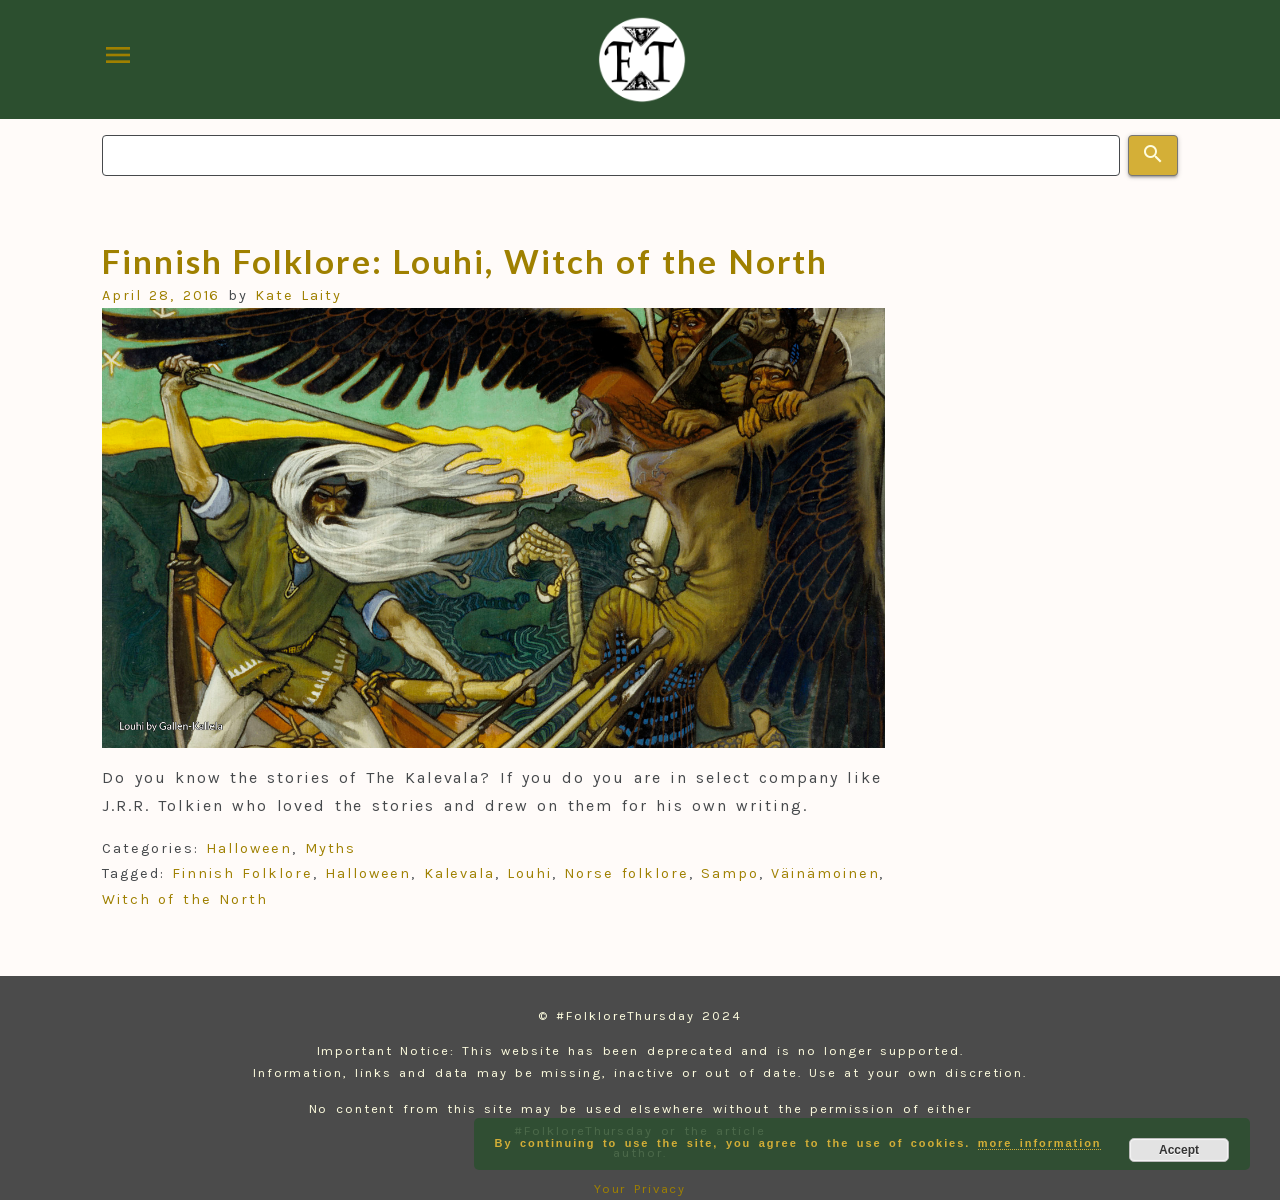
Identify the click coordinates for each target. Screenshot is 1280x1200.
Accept (1179, 1150)
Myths (331, 848)
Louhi (529, 873)
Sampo (730, 873)
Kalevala (459, 873)
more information (1040, 1143)
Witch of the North (184, 899)
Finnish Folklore (242, 873)
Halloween (249, 848)
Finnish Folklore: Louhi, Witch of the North (465, 261)
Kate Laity (298, 295)
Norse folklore (626, 873)
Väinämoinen (825, 873)
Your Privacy (640, 1188)
